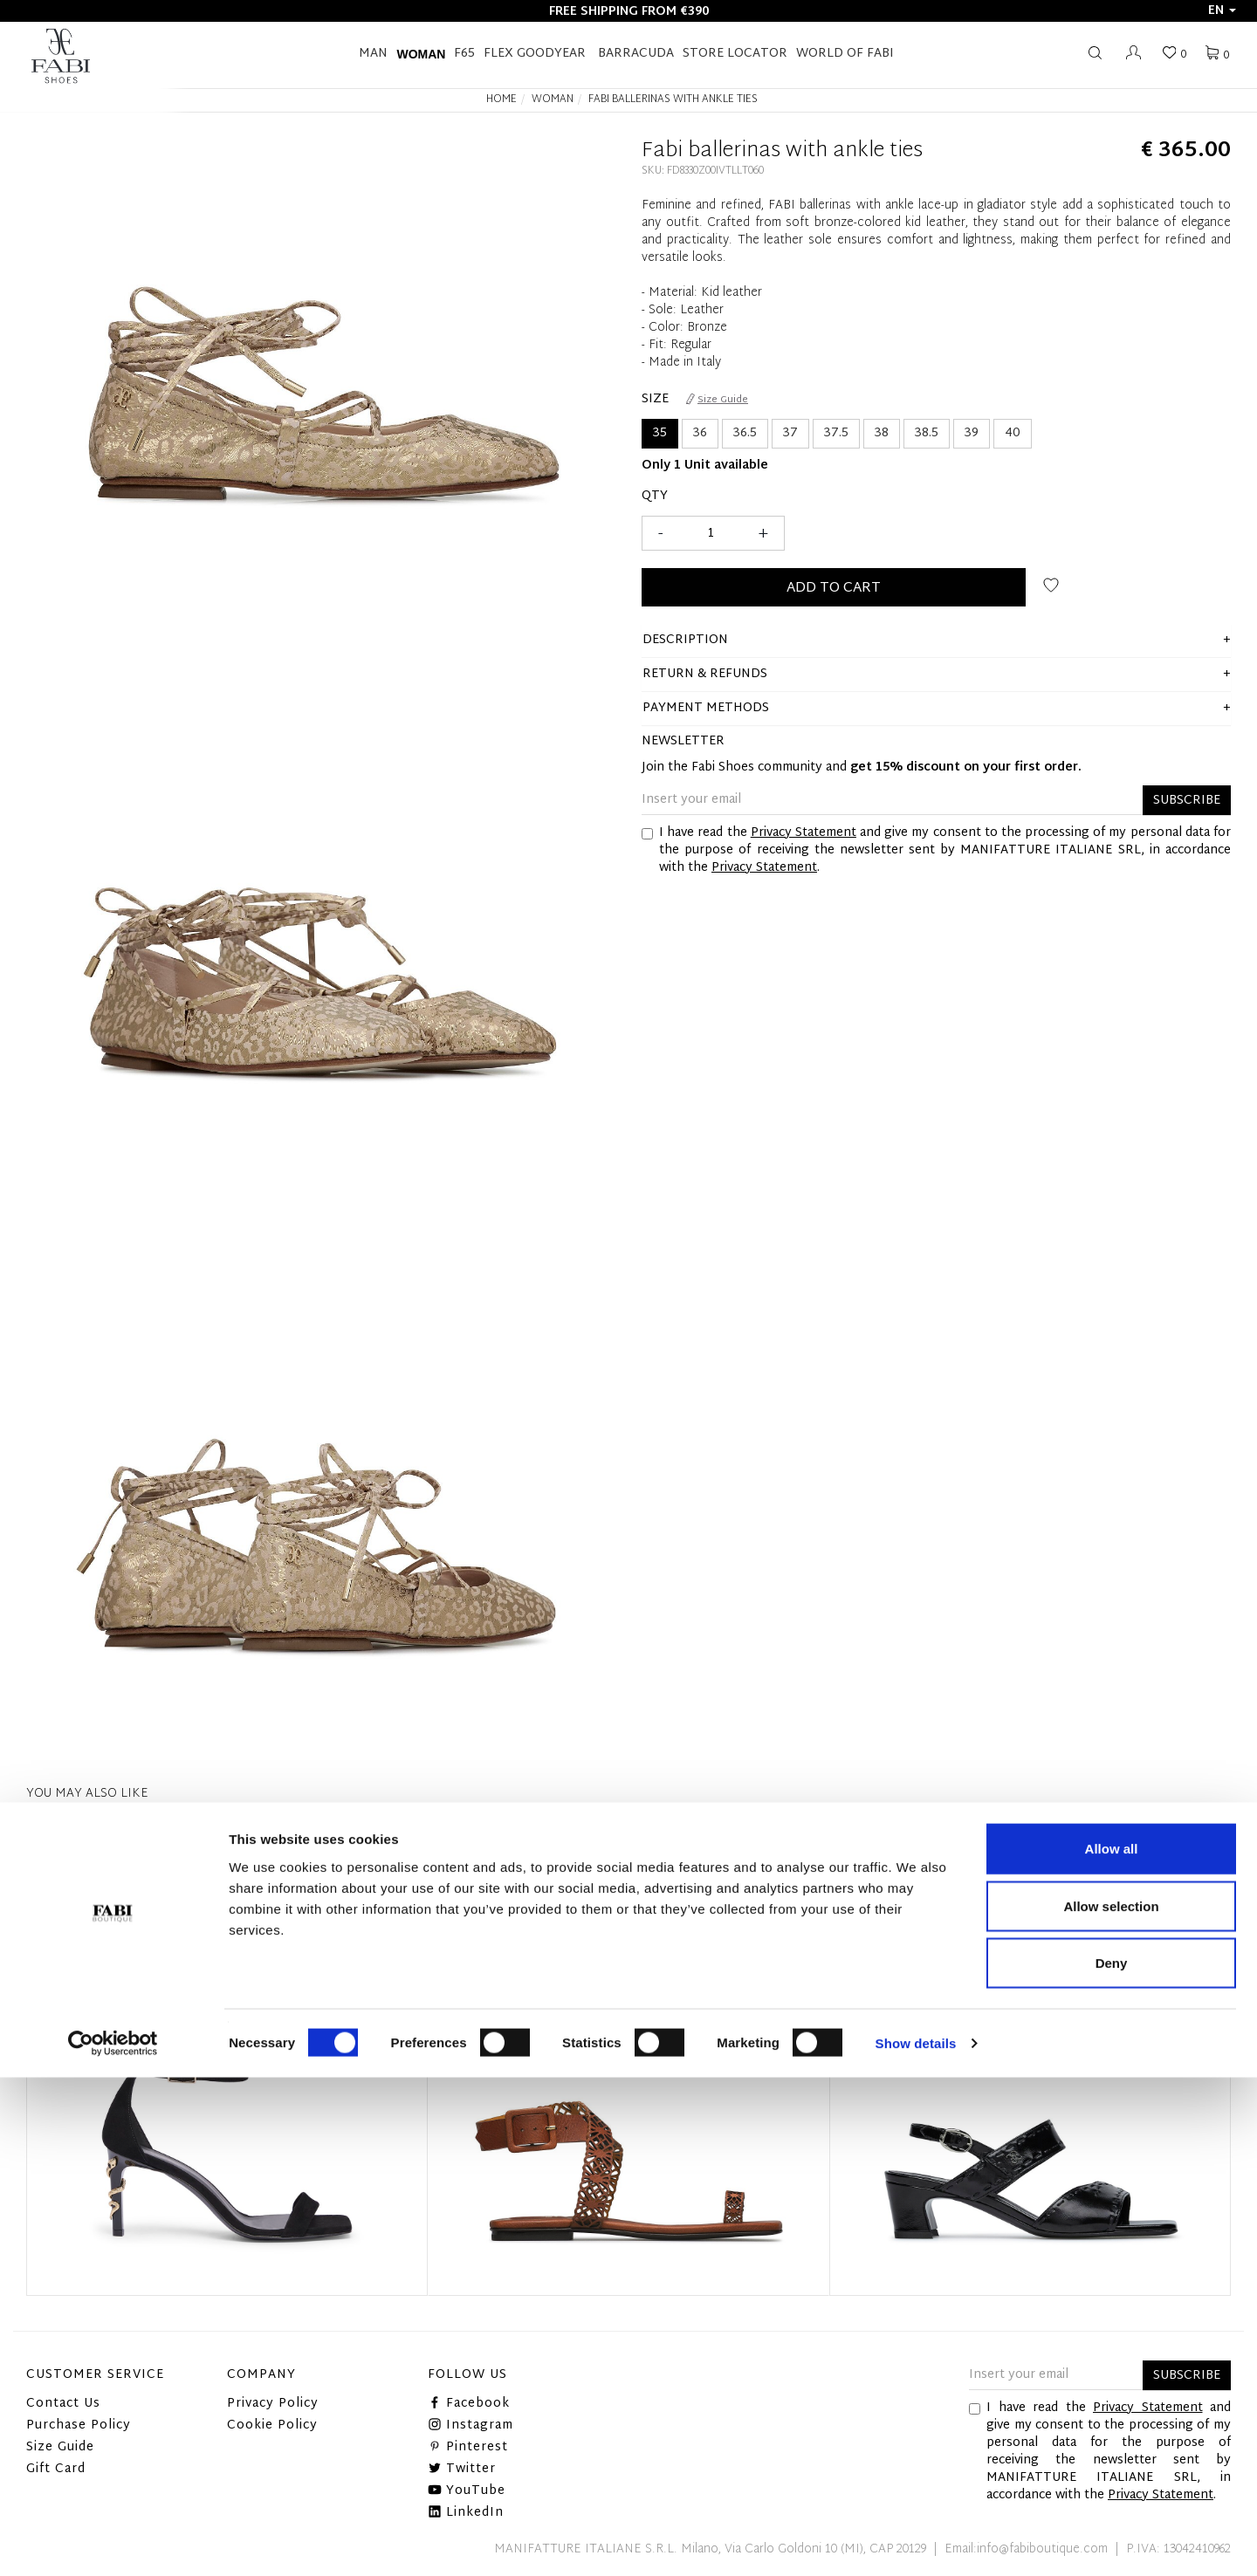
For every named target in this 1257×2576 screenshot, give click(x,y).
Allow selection (1110, 2404)
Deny (1112, 2461)
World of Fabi (845, 54)
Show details (916, 2541)
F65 (464, 54)
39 (972, 433)
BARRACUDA (636, 54)
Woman (420, 54)
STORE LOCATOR (735, 54)
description (685, 640)
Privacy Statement (803, 833)
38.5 (926, 433)
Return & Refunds (704, 674)
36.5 (745, 433)
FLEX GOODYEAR (535, 54)
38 (882, 433)
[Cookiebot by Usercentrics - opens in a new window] (113, 2542)
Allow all (1111, 2347)
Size (655, 399)
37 (790, 433)
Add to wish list (1051, 585)
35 (660, 433)
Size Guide (717, 399)
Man (373, 54)
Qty (655, 496)
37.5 (836, 433)
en (1222, 11)
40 (1012, 433)
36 (700, 433)
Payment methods (705, 708)
